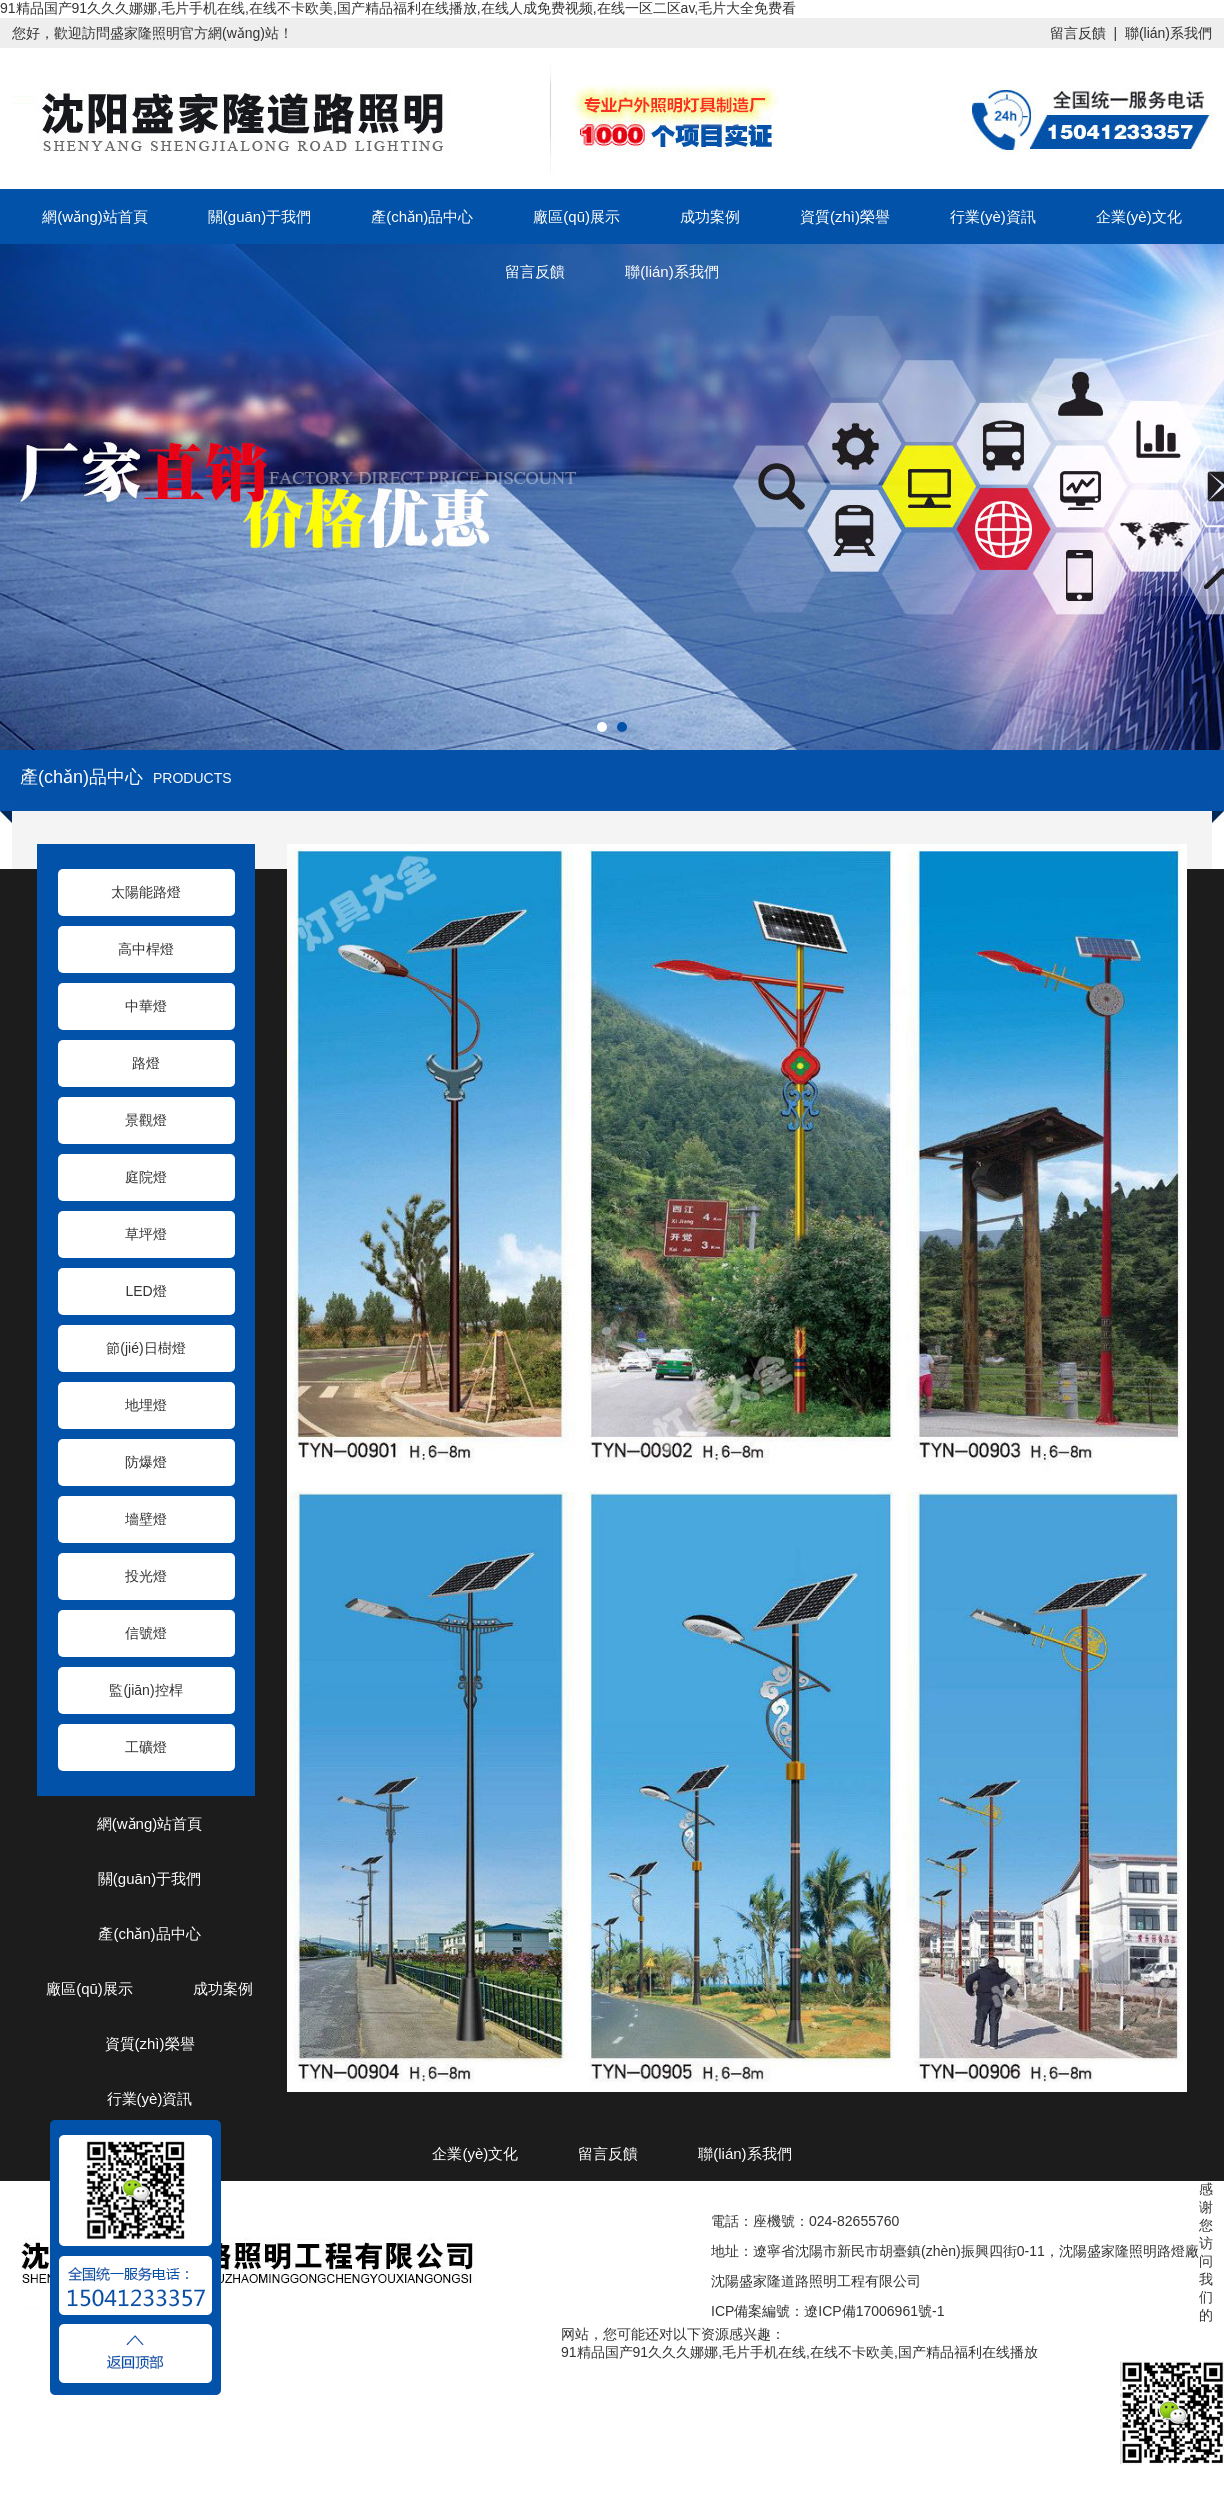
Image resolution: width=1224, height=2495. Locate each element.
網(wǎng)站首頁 (95, 216)
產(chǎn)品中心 (422, 216)
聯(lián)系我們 (1168, 33)
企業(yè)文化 (1139, 216)
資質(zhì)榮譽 (845, 216)
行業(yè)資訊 (993, 216)
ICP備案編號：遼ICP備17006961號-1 (827, 2311)
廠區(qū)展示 (576, 216)
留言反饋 (1078, 33)
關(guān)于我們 (259, 216)
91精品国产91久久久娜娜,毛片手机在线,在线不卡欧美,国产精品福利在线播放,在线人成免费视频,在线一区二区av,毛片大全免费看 (398, 8)
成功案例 (710, 216)
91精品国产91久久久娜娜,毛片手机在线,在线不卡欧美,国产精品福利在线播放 (799, 2352)
